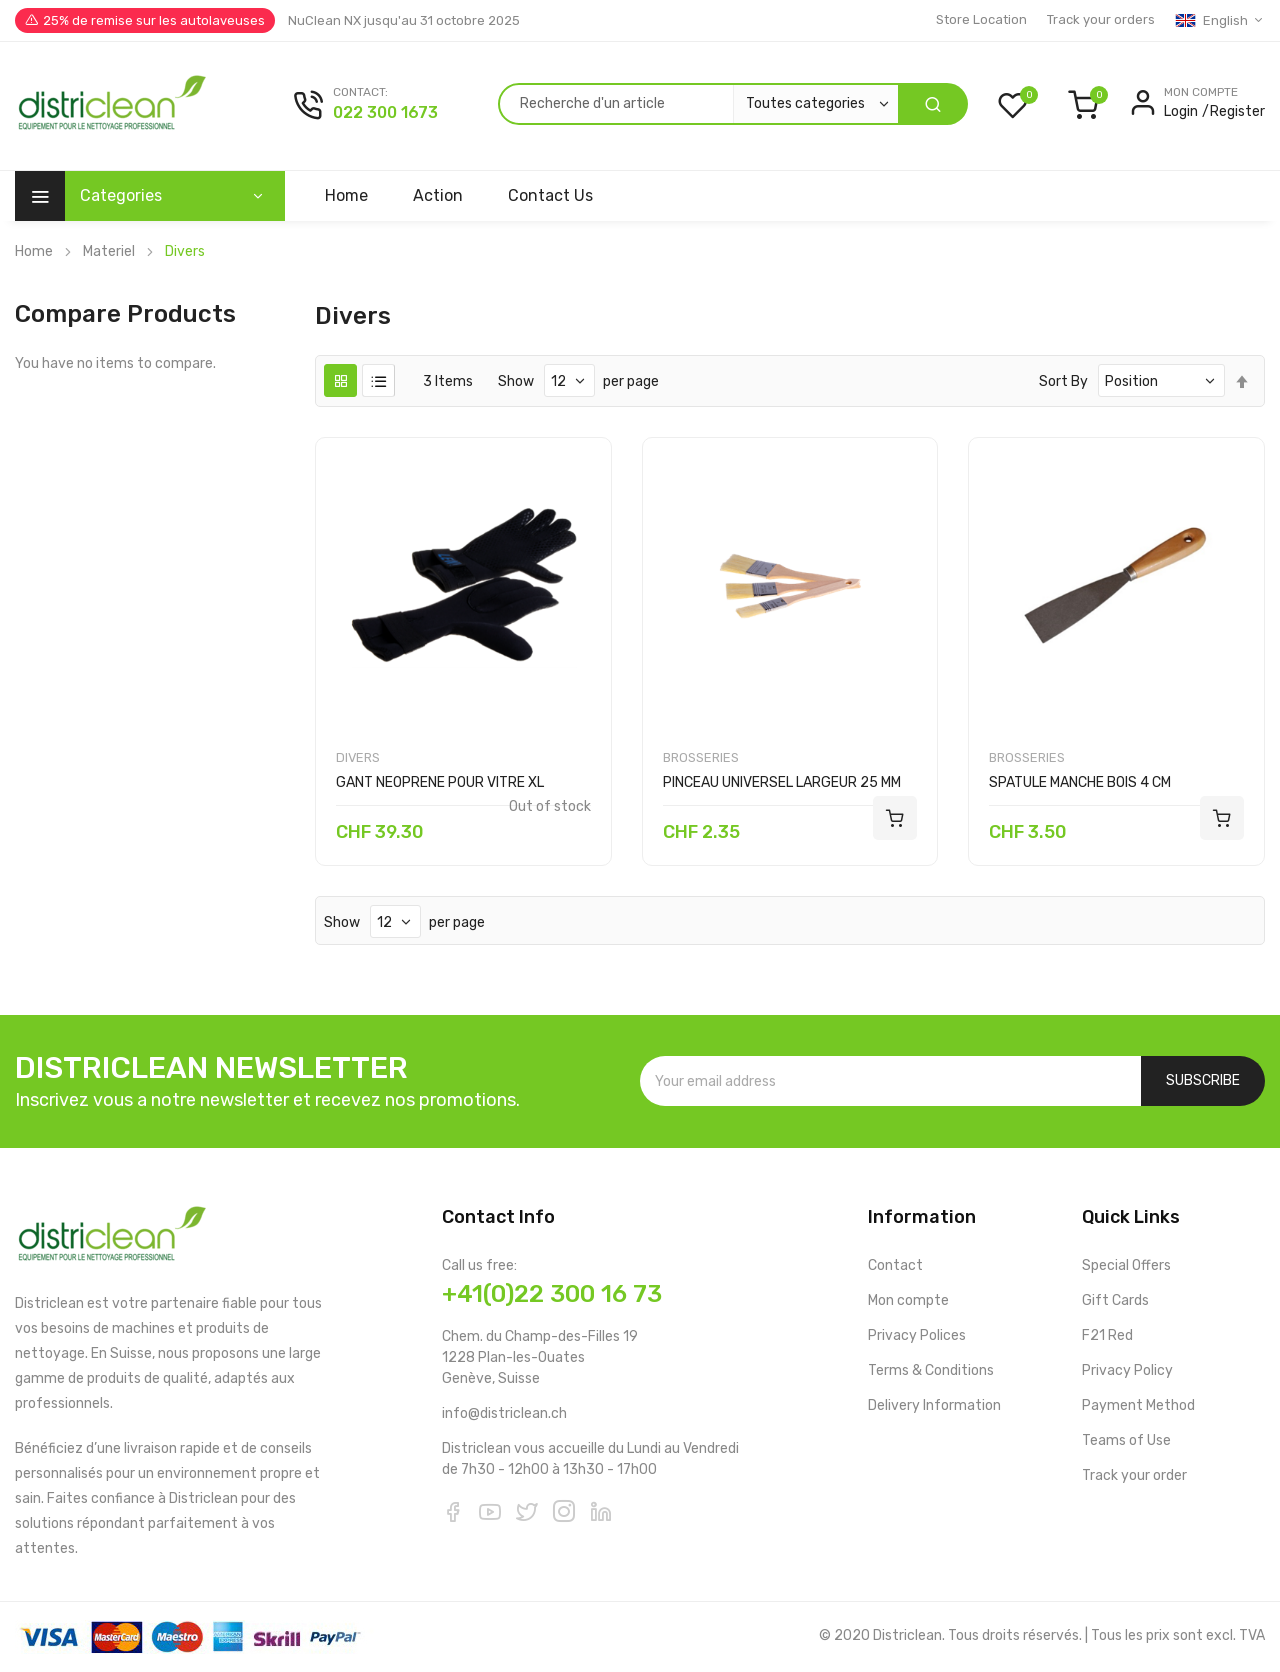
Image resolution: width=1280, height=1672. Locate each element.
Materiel (109, 251)
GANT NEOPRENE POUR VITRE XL (440, 782)
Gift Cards (1115, 1300)
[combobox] (698, 104)
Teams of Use (1126, 1440)
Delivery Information (934, 1405)
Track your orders (1101, 19)
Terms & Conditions (931, 1370)
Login (1181, 111)
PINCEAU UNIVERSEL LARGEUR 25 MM (782, 782)
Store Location (981, 19)
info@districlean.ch (504, 1413)
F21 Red (1107, 1335)
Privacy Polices (917, 1335)
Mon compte (908, 1300)
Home (34, 251)
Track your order (1134, 1475)
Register (1237, 111)
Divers (358, 757)
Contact (895, 1265)
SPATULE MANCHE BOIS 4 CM (1080, 782)
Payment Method (1138, 1405)
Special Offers (1126, 1265)
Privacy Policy (1127, 1370)
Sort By (1063, 381)
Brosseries (701, 757)
